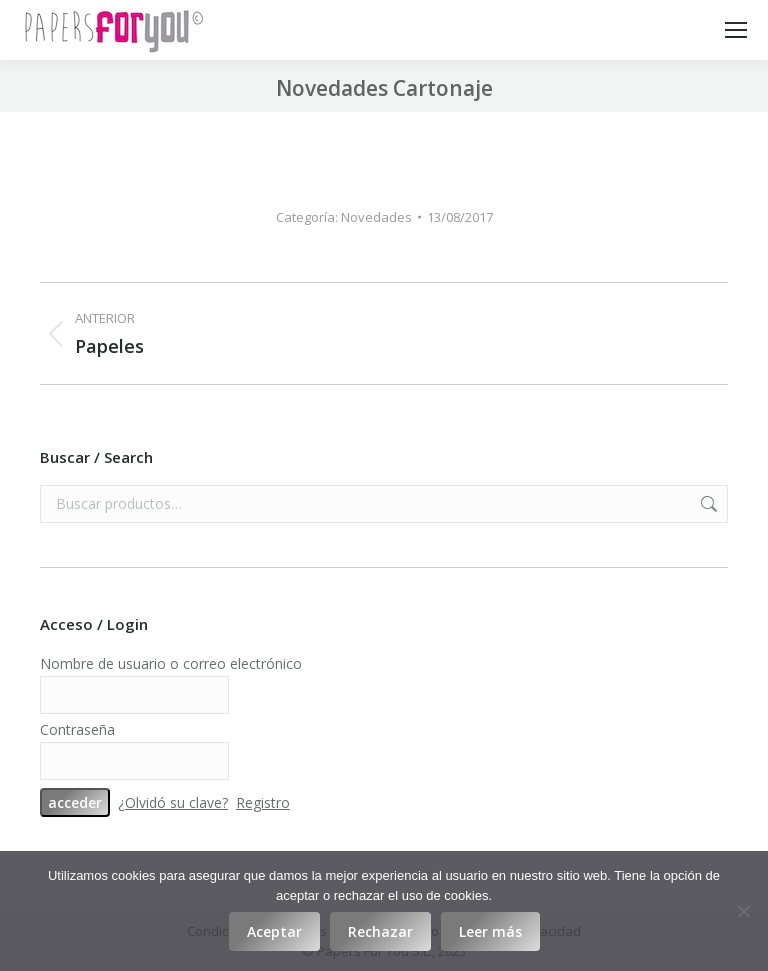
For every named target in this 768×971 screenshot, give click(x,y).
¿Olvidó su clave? (173, 802)
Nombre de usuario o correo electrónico (171, 663)
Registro (263, 802)
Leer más (490, 931)
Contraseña (77, 729)
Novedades (376, 217)
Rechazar (380, 931)
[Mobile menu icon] (736, 30)
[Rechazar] (743, 911)
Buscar (707, 504)
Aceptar (274, 931)
